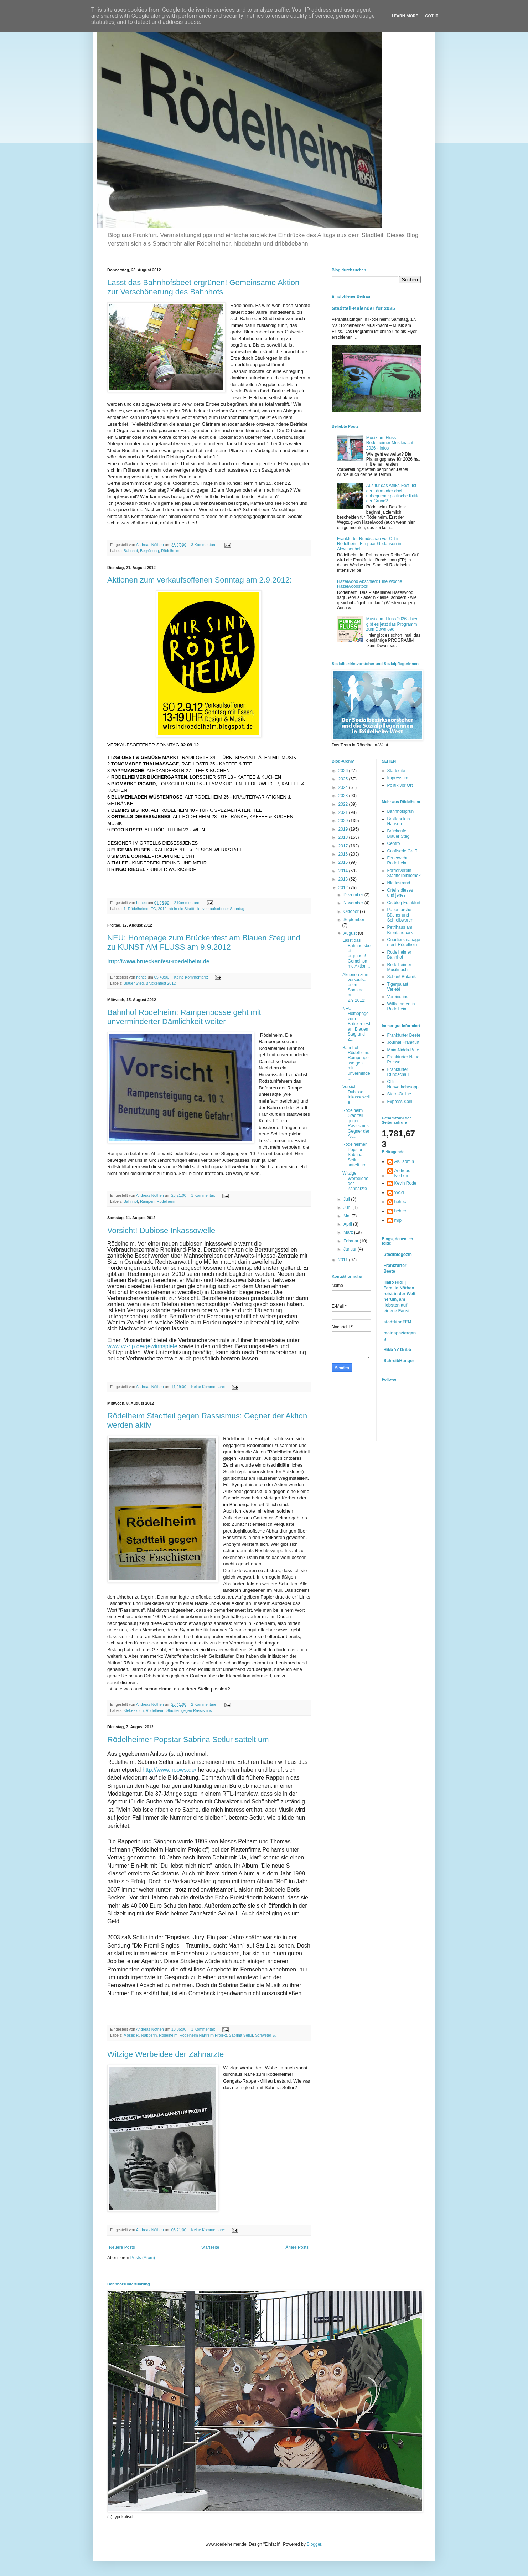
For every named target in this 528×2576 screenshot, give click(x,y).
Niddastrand (398, 883)
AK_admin (404, 1161)
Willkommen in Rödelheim (401, 1006)
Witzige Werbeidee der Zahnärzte (165, 2054)
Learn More (405, 16)
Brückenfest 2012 (161, 983)
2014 (343, 870)
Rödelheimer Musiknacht (399, 967)
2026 (343, 770)
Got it (431, 16)
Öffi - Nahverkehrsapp (403, 1084)
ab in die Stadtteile (184, 909)
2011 (343, 1259)
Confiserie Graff (402, 850)
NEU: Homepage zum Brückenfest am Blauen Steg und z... (356, 1024)
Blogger (314, 2544)
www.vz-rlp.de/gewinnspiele (142, 1346)
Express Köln (400, 1101)
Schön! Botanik (401, 976)
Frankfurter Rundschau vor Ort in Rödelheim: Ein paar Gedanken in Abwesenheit (369, 543)
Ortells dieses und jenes (400, 893)
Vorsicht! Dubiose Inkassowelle (161, 1230)
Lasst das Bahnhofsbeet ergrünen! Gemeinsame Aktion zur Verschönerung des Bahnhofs (203, 287)
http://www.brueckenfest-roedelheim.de (158, 961)
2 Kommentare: (187, 902)
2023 (343, 795)
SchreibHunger (399, 1360)
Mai (347, 1215)
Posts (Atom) (142, 2257)
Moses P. (131, 2035)
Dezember (353, 894)
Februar (351, 1240)
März (348, 1232)
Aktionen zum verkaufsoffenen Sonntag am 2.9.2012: (199, 579)
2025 (343, 778)
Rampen (147, 1201)
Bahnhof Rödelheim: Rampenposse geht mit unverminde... (356, 1063)
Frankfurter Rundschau (398, 1072)
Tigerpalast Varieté (397, 987)
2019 (343, 829)
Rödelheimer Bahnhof (399, 955)
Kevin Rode (405, 1183)
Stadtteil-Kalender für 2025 (363, 308)
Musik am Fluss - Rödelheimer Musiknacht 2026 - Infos (389, 443)
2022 (343, 804)
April (348, 1224)
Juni (347, 1207)
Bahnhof (131, 551)
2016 (343, 854)
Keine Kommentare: (191, 977)
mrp (398, 1220)
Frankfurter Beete (403, 1035)
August (350, 933)
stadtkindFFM (397, 1321)
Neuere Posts (122, 2247)
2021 (343, 812)
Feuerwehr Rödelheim (397, 861)
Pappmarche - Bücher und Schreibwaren (400, 915)
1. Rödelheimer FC (140, 909)
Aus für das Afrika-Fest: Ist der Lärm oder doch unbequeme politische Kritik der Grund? (392, 493)
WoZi (399, 1192)
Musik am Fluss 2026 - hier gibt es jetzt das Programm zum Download (392, 624)
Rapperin (149, 2035)
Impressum (397, 777)
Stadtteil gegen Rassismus (189, 1710)
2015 (343, 862)
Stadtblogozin (398, 1254)
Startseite (210, 2247)
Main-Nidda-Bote (403, 1049)
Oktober (351, 911)
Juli (347, 1199)
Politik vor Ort (400, 785)
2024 (343, 787)
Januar (350, 1249)
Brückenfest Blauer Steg (398, 833)
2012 (162, 909)
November (353, 902)
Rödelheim (170, 551)
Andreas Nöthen (402, 1173)
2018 (343, 837)
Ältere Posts (297, 2247)
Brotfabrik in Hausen (398, 821)
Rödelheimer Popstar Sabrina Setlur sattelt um (188, 1739)
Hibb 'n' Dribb (397, 1349)
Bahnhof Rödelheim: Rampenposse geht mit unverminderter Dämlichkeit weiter (184, 1017)
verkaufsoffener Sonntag (223, 909)
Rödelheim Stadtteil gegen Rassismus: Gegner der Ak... (356, 1123)
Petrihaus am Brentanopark (400, 930)
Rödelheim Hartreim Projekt (203, 2035)
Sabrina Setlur (241, 2035)
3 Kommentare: (205, 545)
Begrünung (149, 551)
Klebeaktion (134, 1710)
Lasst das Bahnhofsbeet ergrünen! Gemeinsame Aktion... (356, 953)
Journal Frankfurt (403, 1042)
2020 (343, 820)
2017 (343, 845)
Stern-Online (399, 1094)
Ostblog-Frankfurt (403, 902)
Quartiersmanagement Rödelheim (403, 942)
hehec (400, 1201)
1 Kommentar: (204, 1195)
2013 (343, 879)
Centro (393, 843)
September (353, 919)
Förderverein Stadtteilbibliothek (404, 873)
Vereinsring (398, 996)
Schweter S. (265, 2035)
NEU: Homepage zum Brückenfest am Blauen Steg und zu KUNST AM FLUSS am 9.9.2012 (203, 942)
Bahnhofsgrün (400, 811)
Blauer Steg (134, 983)
